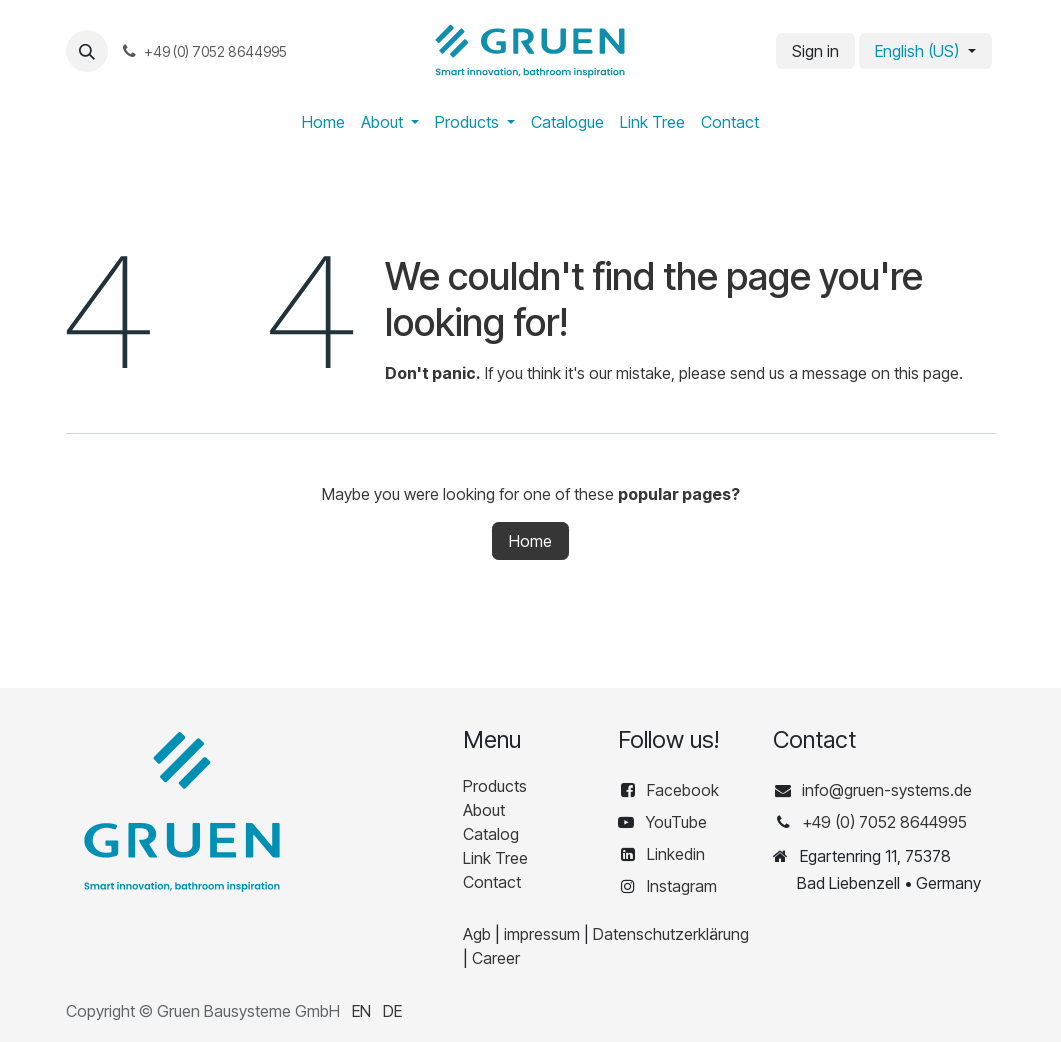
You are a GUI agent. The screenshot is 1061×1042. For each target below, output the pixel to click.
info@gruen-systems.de (887, 790)
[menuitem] (323, 122)
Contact (492, 882)
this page (926, 373)
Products (495, 786)
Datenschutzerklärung (671, 934)
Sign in (815, 51)
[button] (87, 51)
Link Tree (495, 858)
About (484, 810)
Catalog (491, 834)
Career (496, 958)
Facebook (685, 790)
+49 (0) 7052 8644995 (884, 822)
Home (530, 541)
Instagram (682, 886)
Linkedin (676, 854)
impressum (542, 934)
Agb (477, 934)
